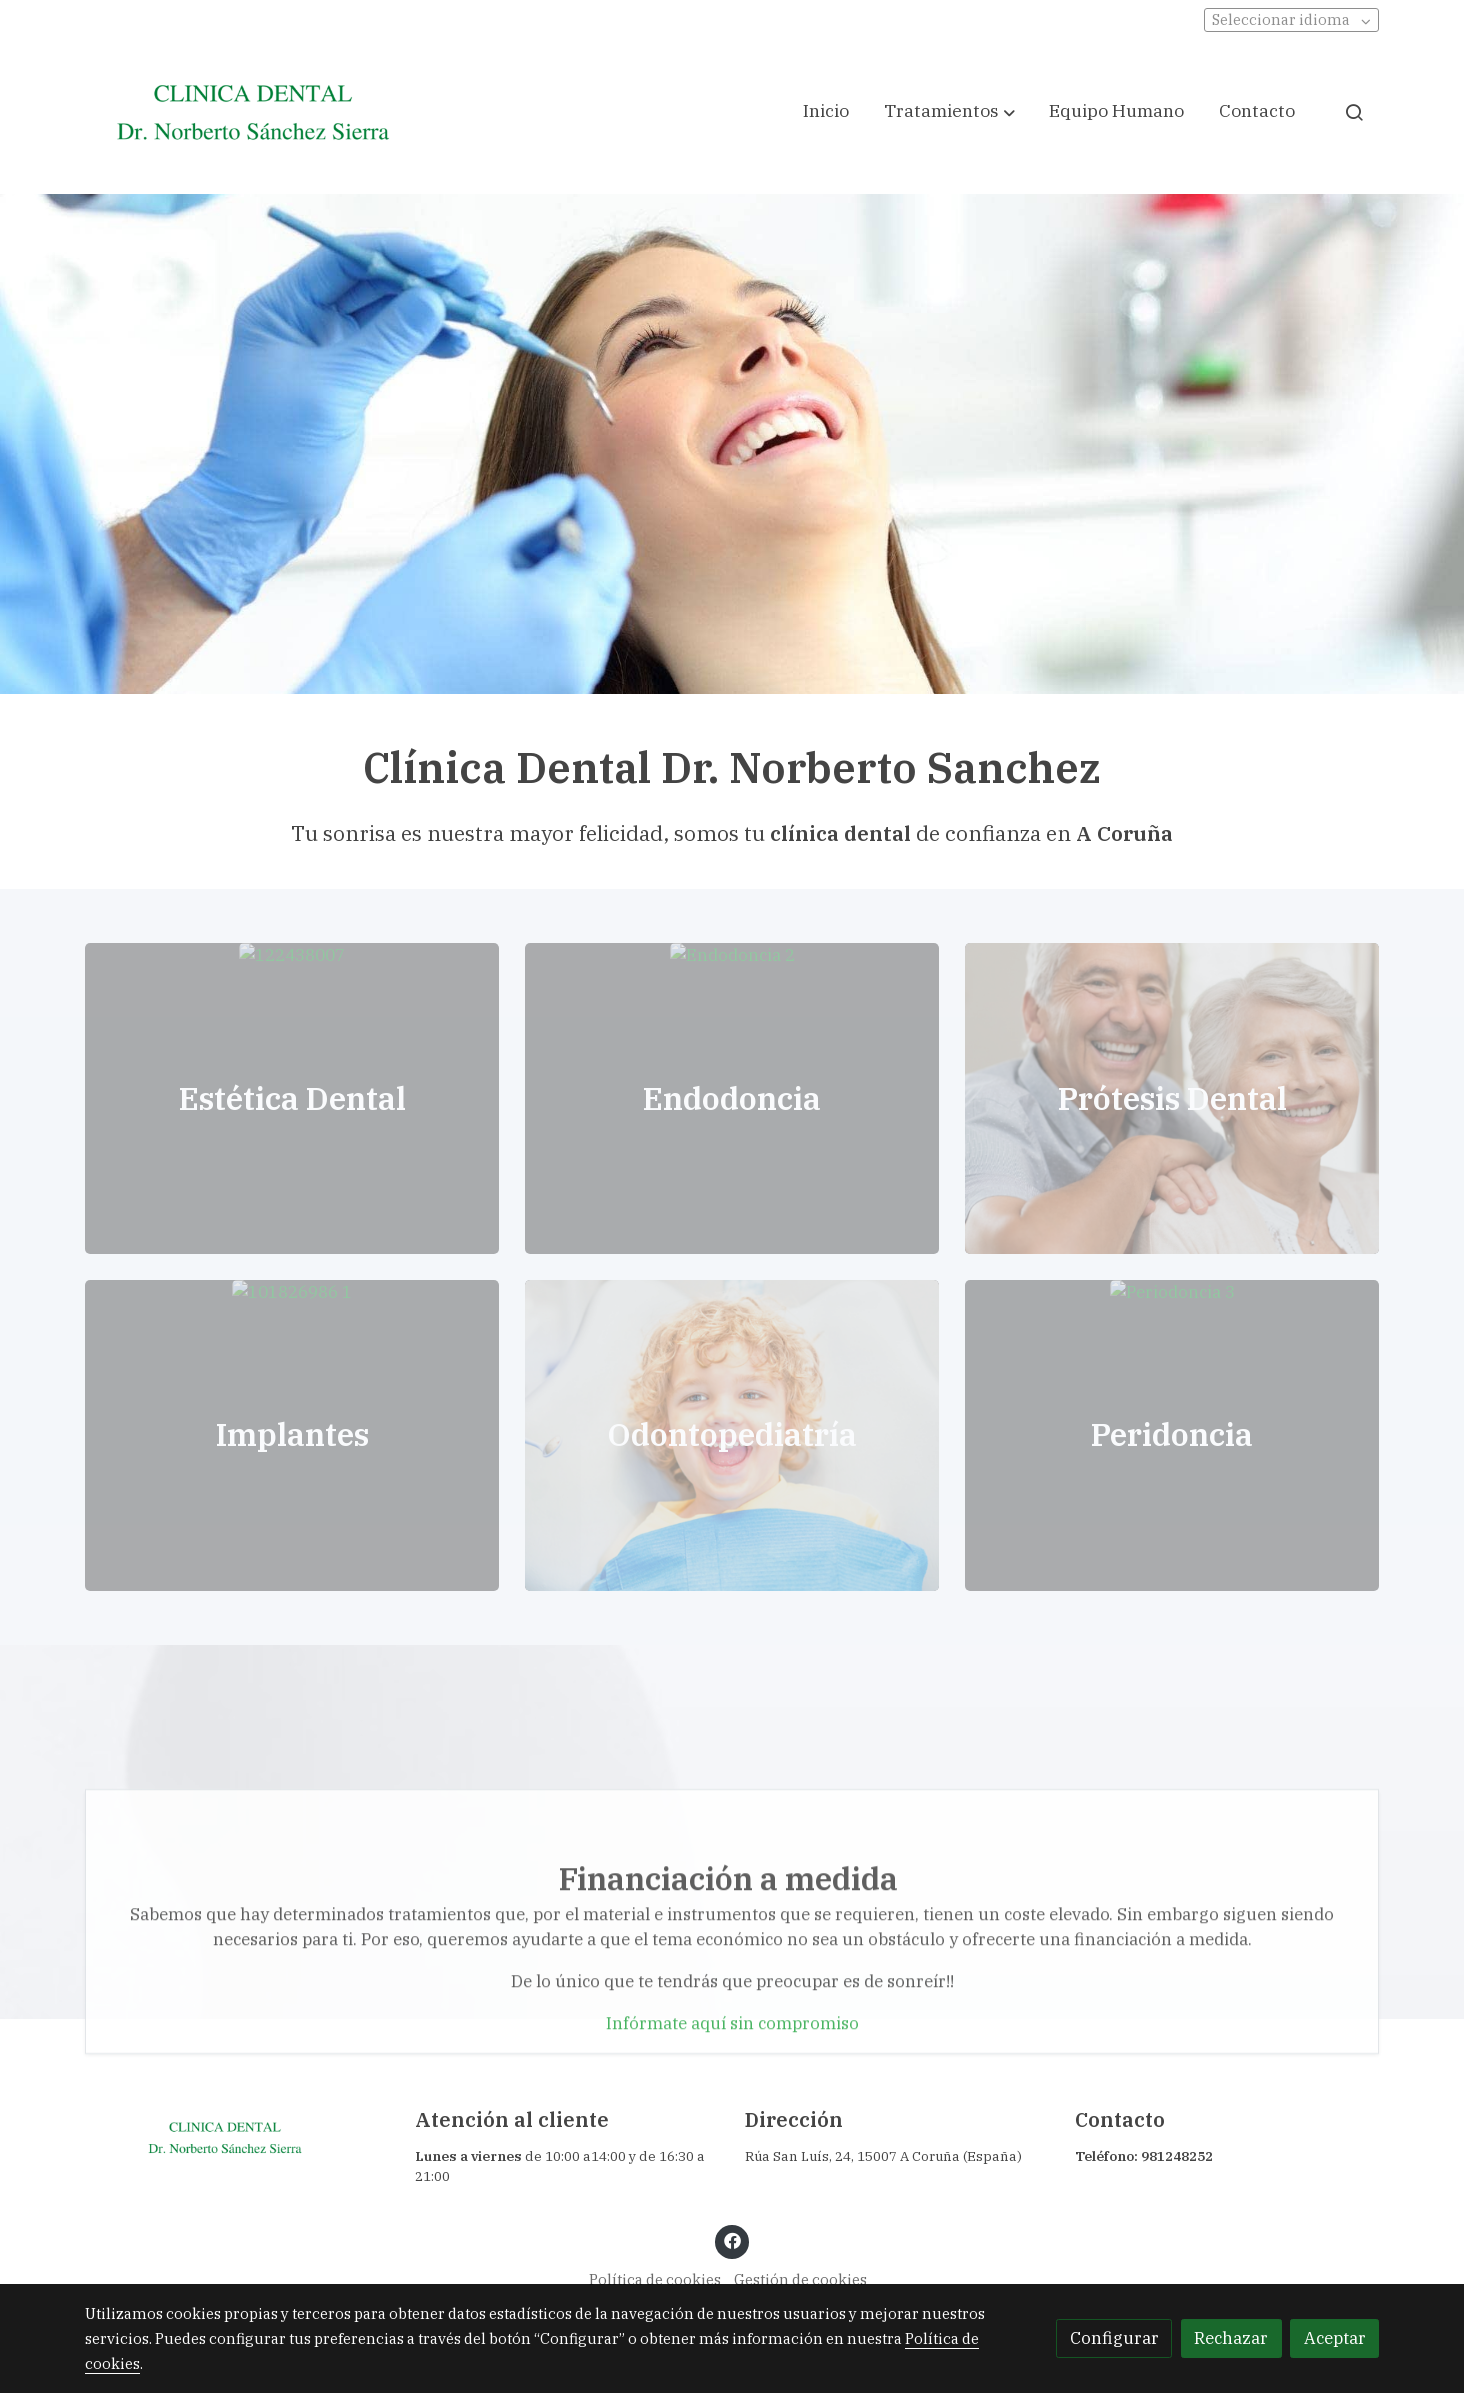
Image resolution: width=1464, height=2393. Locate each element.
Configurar (1114, 2338)
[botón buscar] (1354, 112)
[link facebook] (732, 2239)
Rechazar (1231, 2338)
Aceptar (1335, 2338)
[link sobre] (237, 2137)
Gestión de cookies (800, 2279)
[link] (253, 112)
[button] (949, 112)
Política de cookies (655, 2279)
